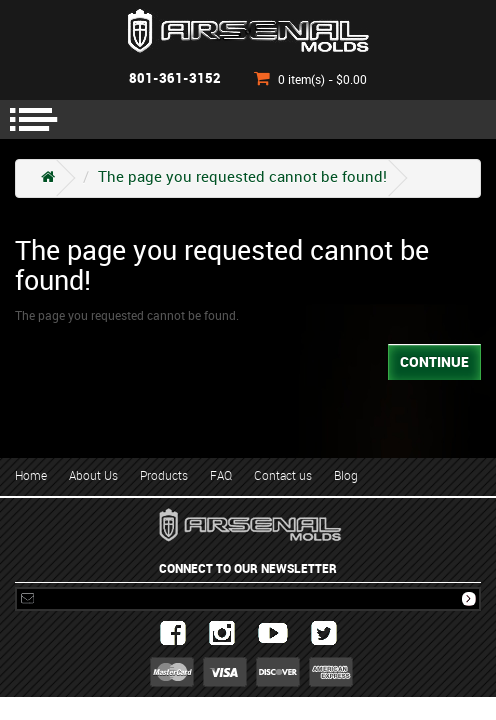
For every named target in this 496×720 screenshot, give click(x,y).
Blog (346, 476)
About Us (93, 476)
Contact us (283, 476)
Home (31, 476)
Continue (434, 362)
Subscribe (469, 599)
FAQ (221, 476)
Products (164, 476)
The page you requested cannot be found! (242, 178)
